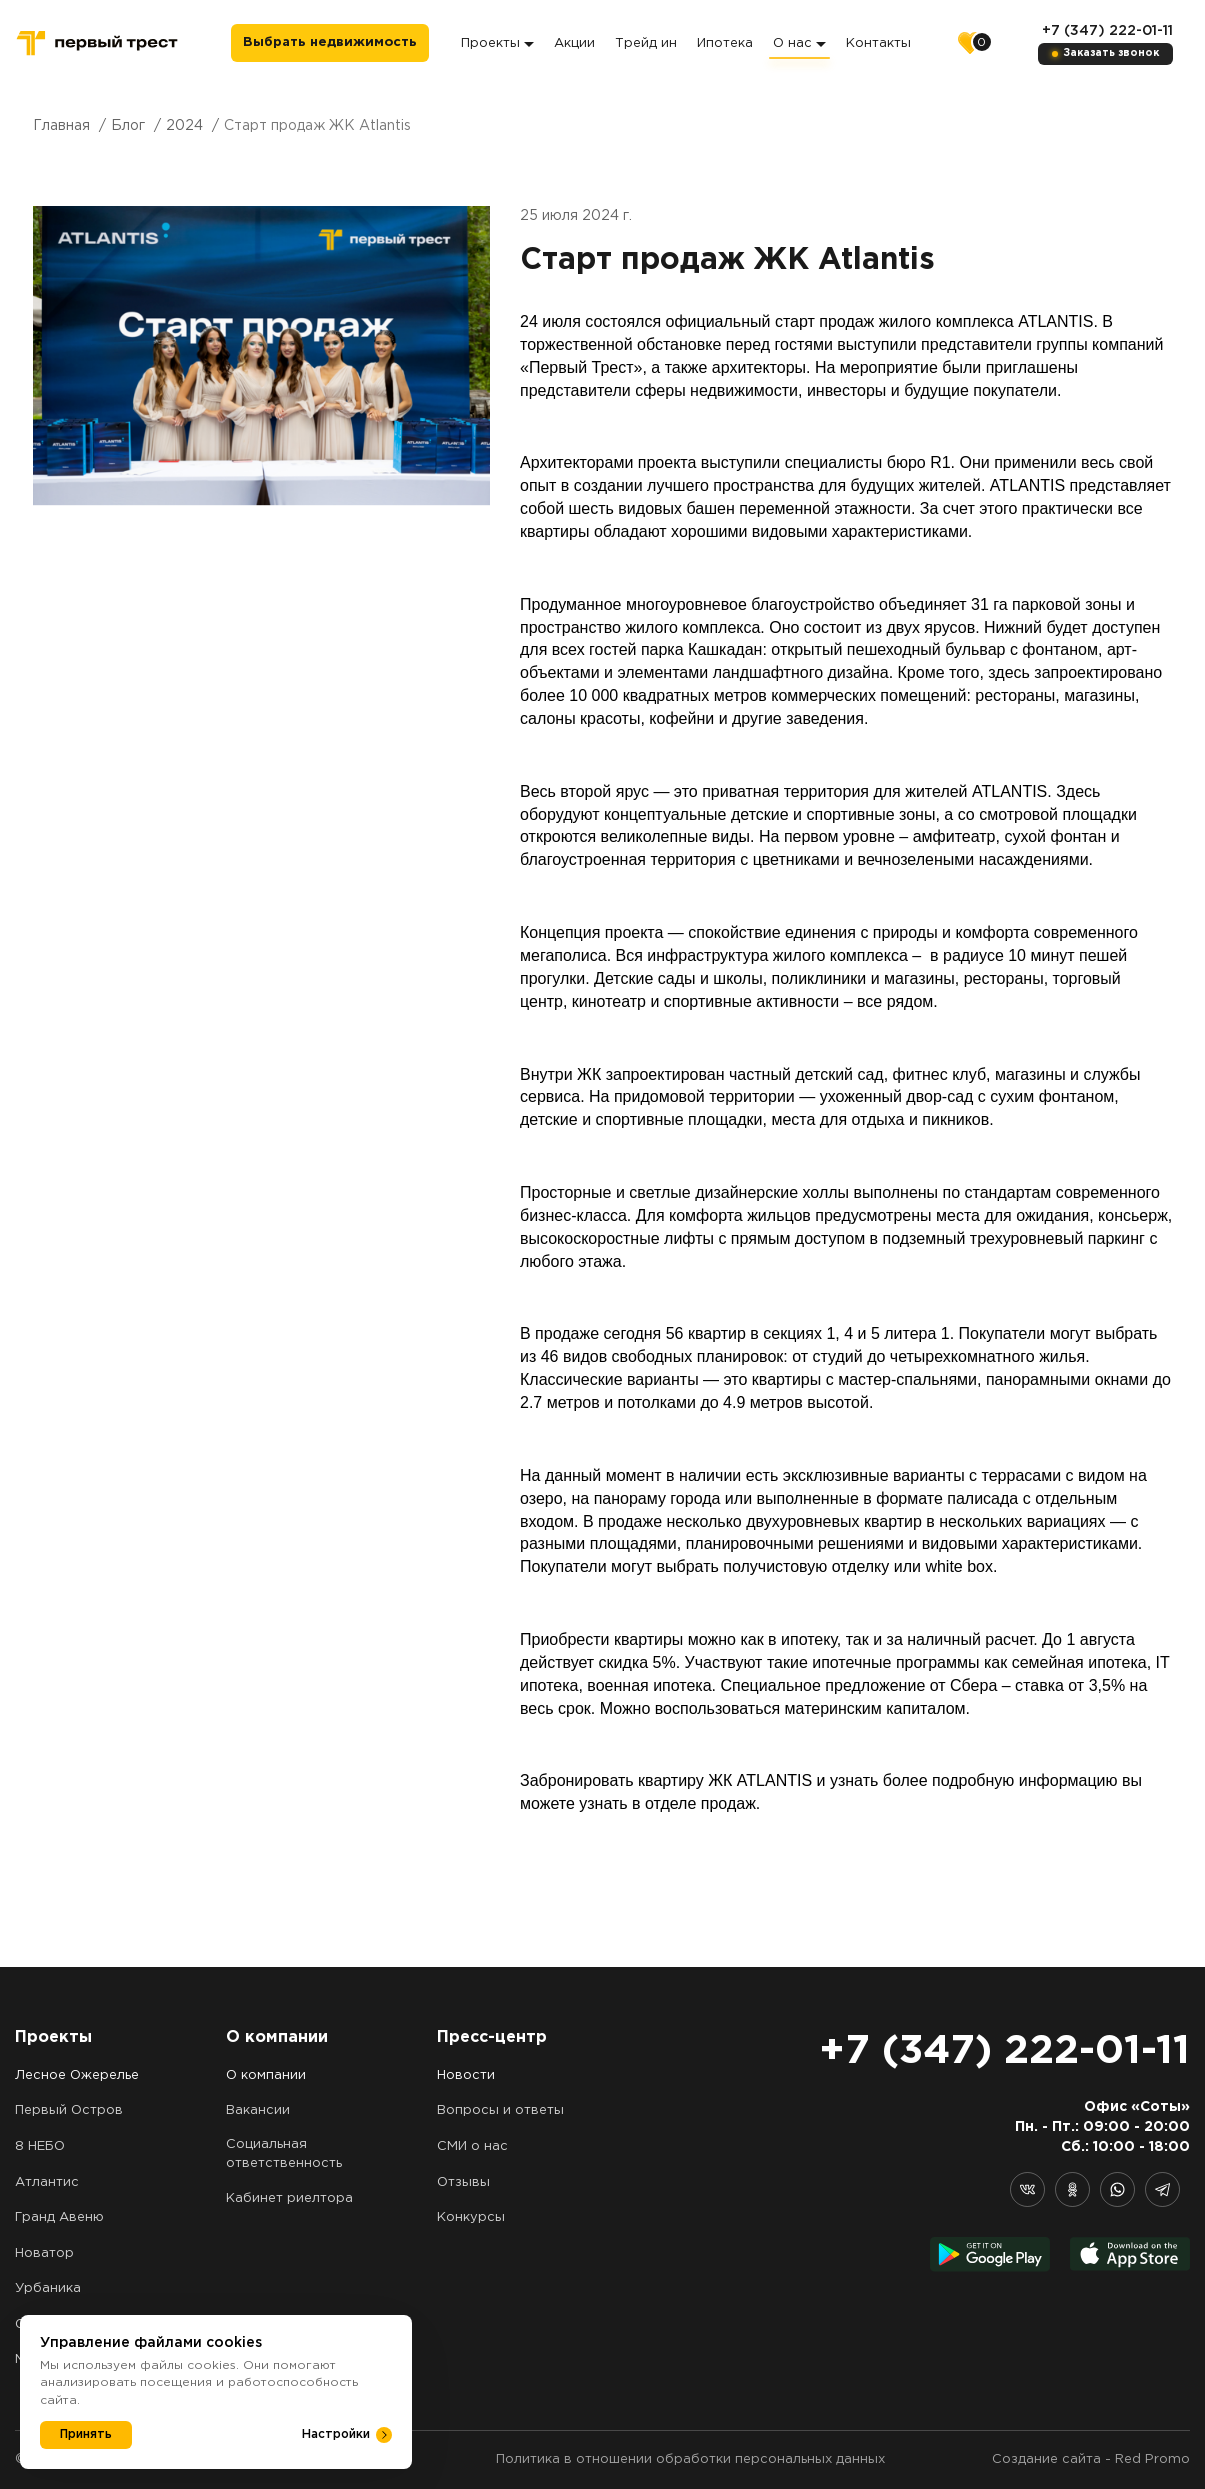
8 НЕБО (40, 2146)
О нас (799, 43)
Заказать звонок (1111, 53)
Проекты (497, 43)
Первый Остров (69, 2110)
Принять (86, 2434)
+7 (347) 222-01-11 (1107, 31)
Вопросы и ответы (500, 2110)
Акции (574, 43)
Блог (128, 126)
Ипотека (725, 43)
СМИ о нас (472, 2146)
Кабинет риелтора (289, 2198)
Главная (61, 126)
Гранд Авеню (59, 2217)
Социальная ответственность (284, 2154)
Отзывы (463, 2182)
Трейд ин (646, 43)
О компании (266, 2075)
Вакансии (258, 2110)
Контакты (878, 43)
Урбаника (48, 2288)
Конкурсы (471, 2217)
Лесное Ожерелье (77, 2075)
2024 (184, 126)
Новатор (44, 2253)
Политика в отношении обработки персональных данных (690, 2459)
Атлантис (47, 2182)
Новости (466, 2075)
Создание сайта (1046, 2459)
